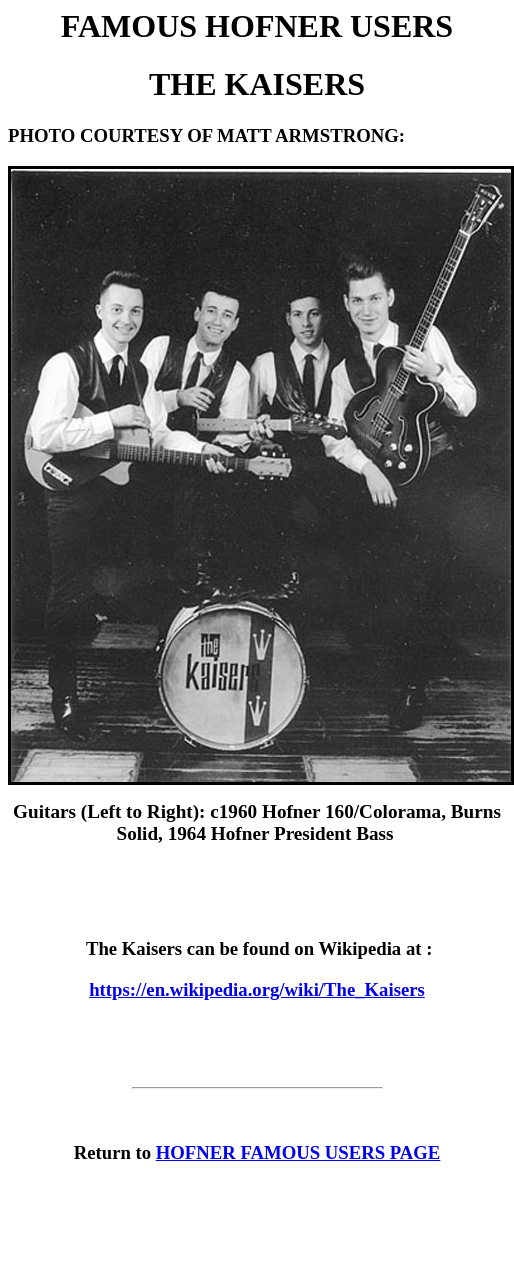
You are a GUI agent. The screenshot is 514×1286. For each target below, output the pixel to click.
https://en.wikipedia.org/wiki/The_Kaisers (257, 989)
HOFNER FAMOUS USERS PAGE (298, 1152)
